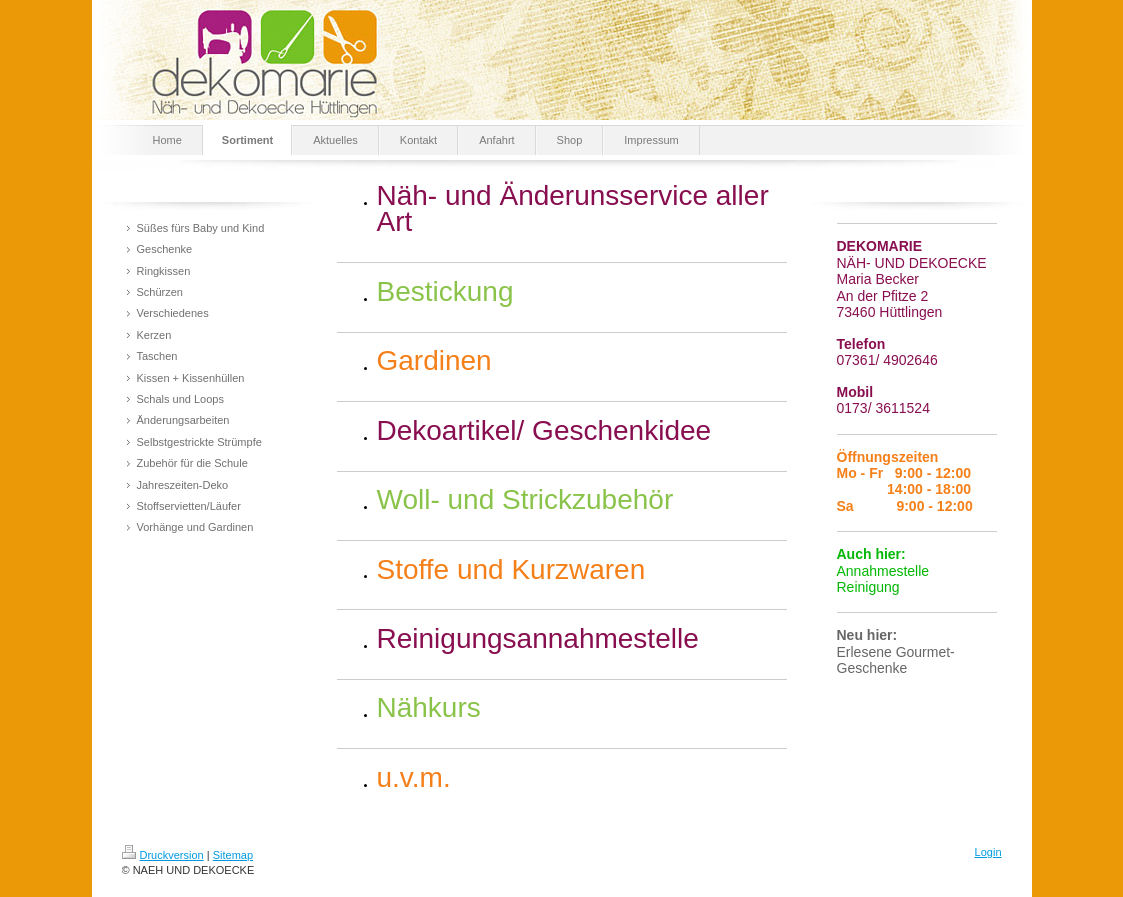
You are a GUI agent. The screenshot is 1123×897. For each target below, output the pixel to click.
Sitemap (233, 855)
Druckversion (163, 855)
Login (988, 852)
